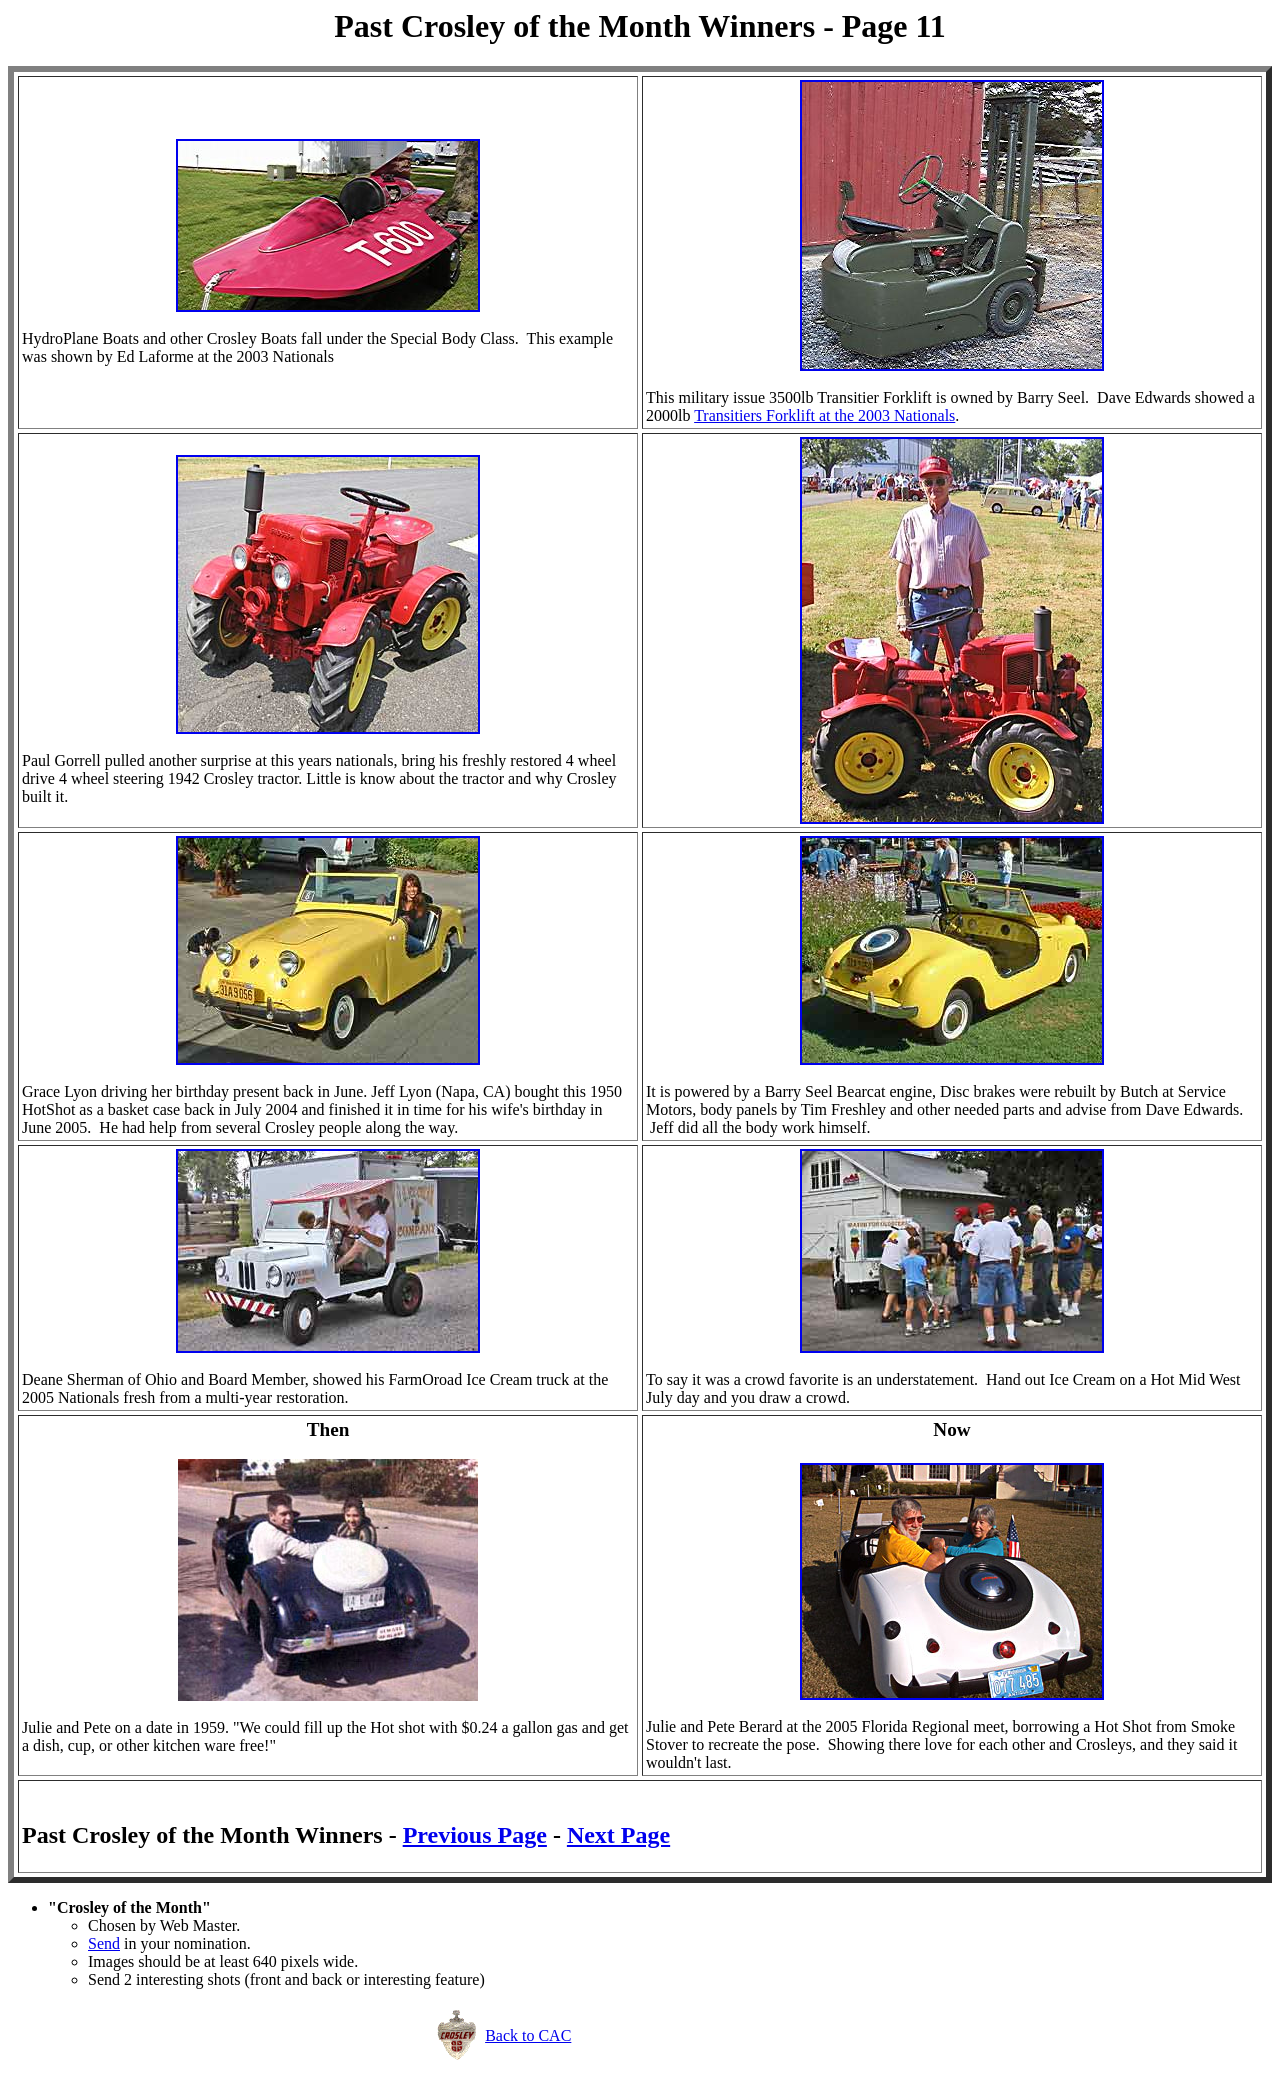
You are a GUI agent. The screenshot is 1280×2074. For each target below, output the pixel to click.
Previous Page (475, 1835)
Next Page (618, 1835)
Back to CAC (528, 2035)
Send (104, 1943)
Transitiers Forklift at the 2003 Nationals (824, 415)
